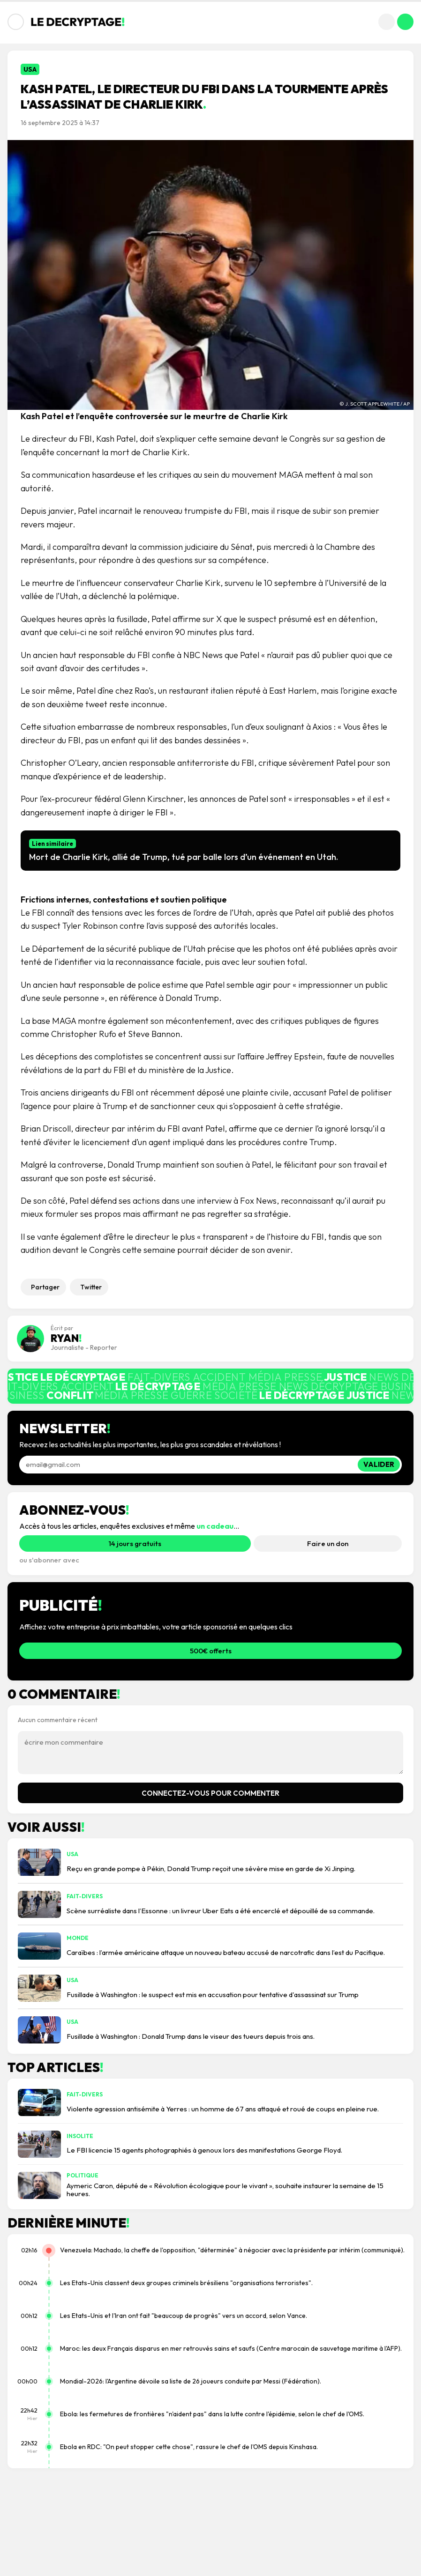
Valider (378, 1464)
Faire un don (327, 1543)
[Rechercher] (386, 22)
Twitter (91, 1287)
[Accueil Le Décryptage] (78, 21)
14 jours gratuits (135, 1543)
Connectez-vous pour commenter (210, 1793)
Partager (45, 1287)
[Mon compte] (405, 22)
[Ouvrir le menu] (16, 22)
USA (30, 69)
